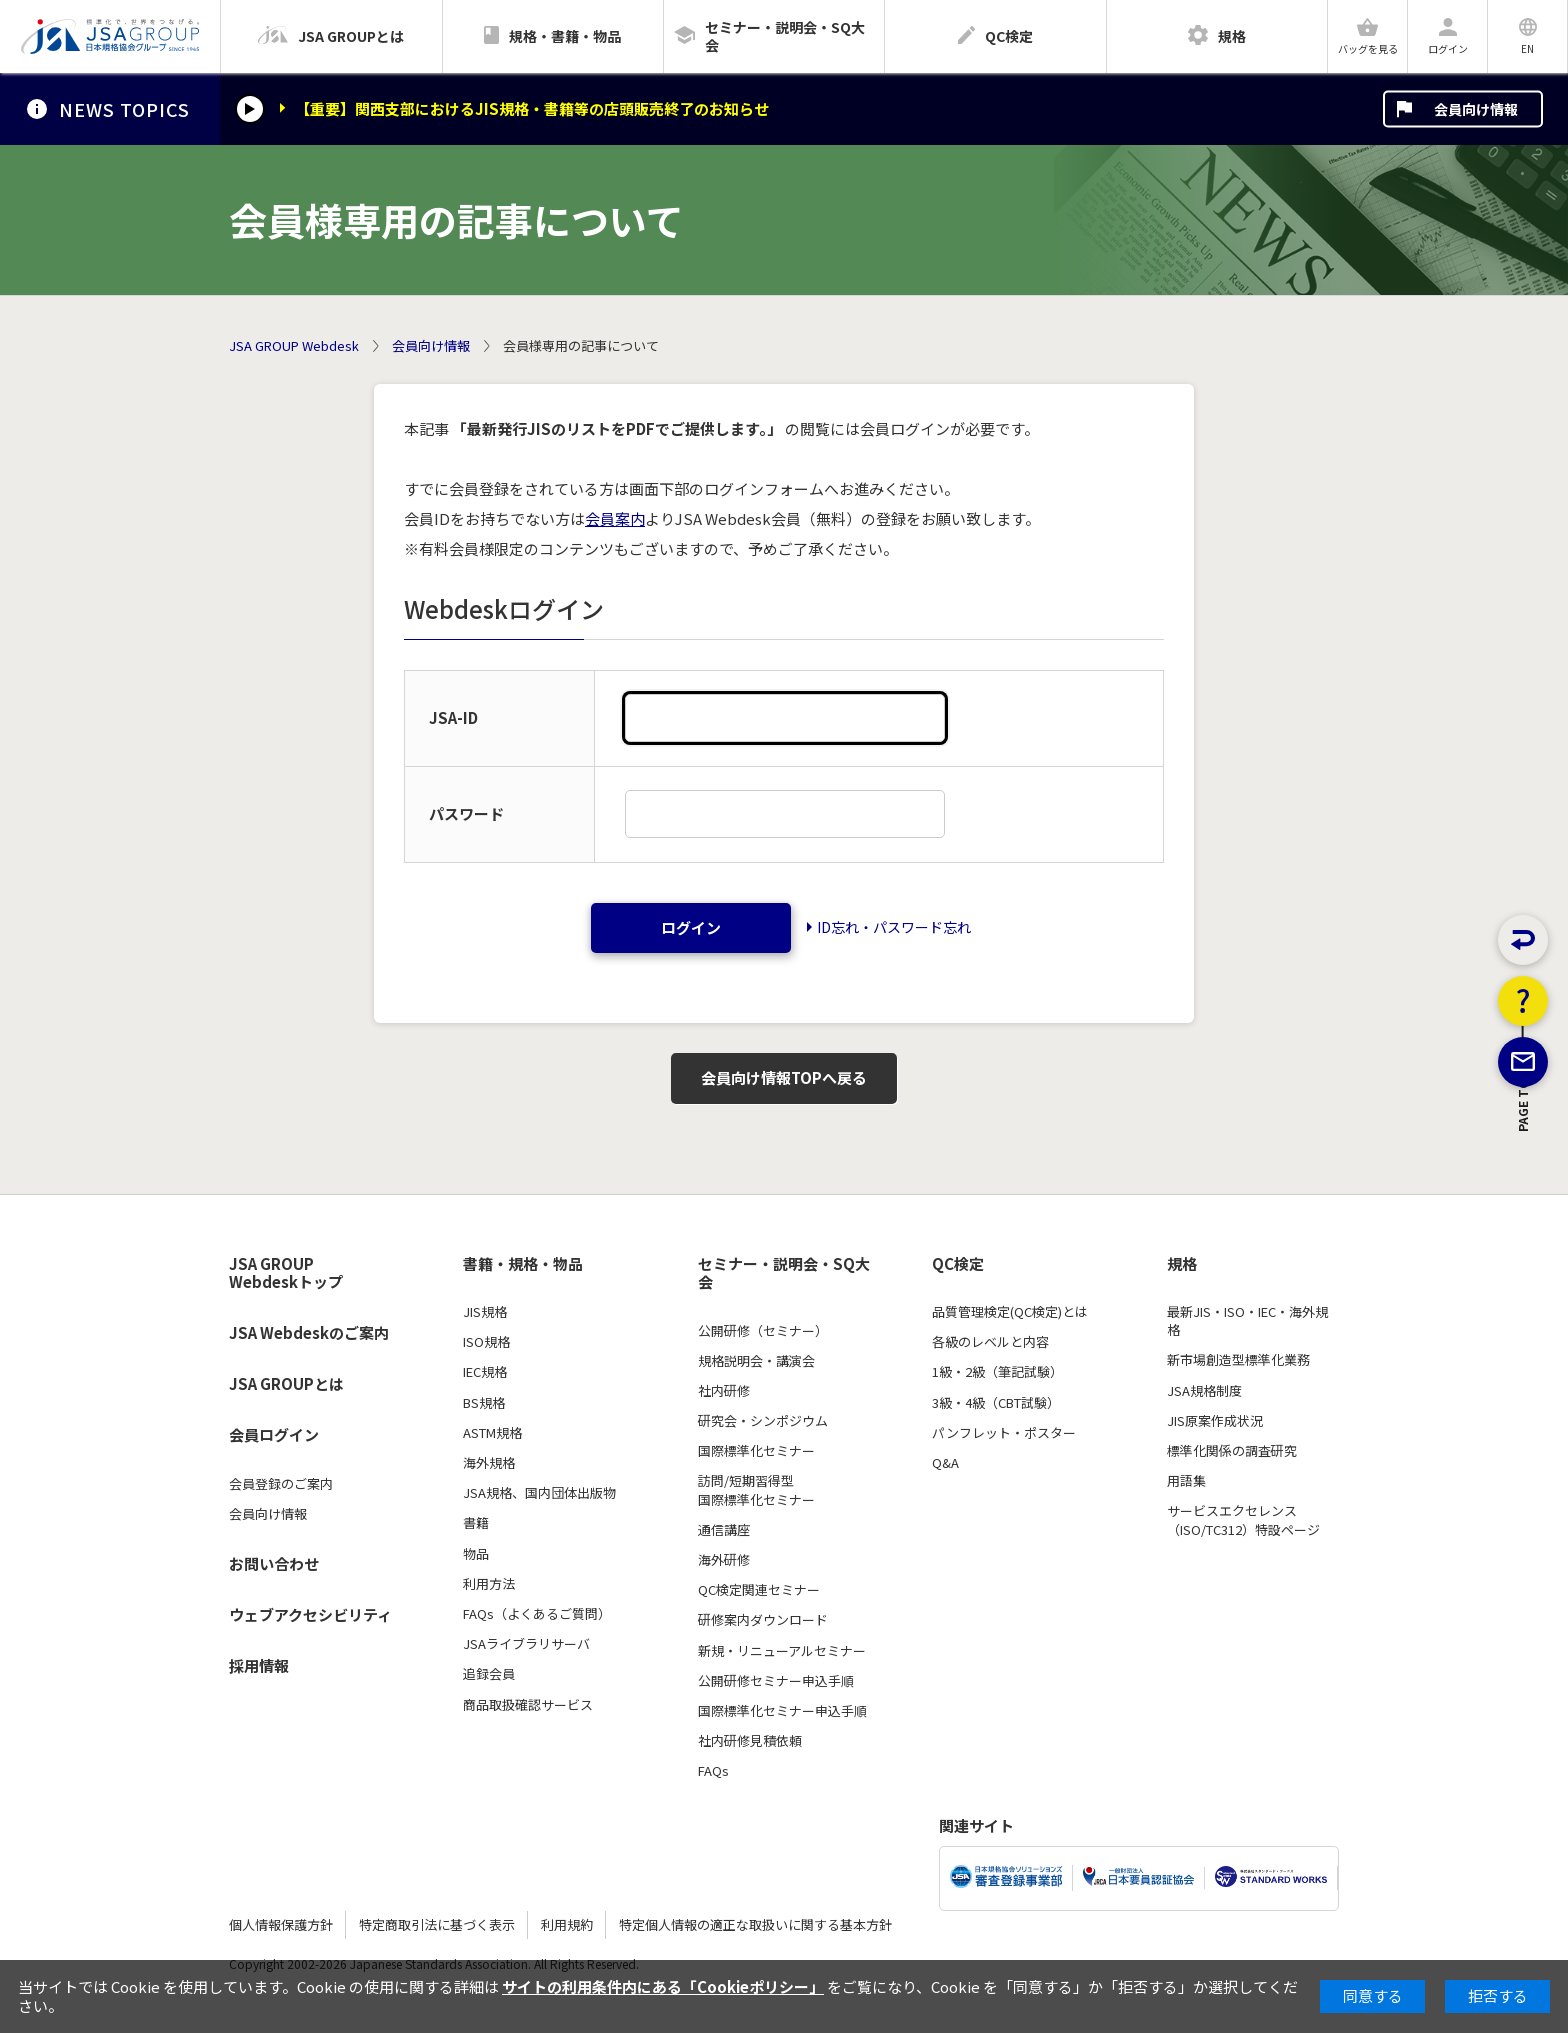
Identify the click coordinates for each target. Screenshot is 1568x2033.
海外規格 (489, 1463)
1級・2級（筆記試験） (997, 1372)
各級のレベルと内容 (990, 1342)
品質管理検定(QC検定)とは (1010, 1312)
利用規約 (567, 1924)
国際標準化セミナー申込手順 (782, 1711)
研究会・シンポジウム (763, 1421)
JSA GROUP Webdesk (294, 346)
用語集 (1186, 1481)
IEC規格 (485, 1372)
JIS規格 (485, 1312)
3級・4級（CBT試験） (996, 1403)
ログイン (691, 927)
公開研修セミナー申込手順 (776, 1681)
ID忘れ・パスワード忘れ (894, 927)
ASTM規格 (492, 1433)
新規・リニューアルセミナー (782, 1651)
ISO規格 (486, 1342)
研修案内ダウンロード (763, 1620)
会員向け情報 (1476, 109)
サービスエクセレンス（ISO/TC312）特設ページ (1243, 1520)
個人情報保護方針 (281, 1924)
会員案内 (615, 518)
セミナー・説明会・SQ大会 (784, 1273)
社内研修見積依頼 (750, 1741)
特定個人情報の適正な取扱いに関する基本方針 (755, 1924)
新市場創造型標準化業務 (1238, 1360)
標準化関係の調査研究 (1232, 1451)
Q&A (945, 1463)
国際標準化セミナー (756, 1451)
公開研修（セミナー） (763, 1331)
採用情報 (259, 1665)
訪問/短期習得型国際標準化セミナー (756, 1490)
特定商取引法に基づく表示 (437, 1924)
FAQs (713, 1771)
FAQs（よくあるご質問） (537, 1614)
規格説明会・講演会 (756, 1361)
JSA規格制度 (1204, 1391)
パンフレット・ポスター (1004, 1433)
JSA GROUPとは (286, 1383)
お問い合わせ (274, 1563)
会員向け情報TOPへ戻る (784, 1077)
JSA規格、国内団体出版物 (539, 1493)
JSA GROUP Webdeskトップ (286, 1273)
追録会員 (489, 1674)
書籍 (476, 1523)
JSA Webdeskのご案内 (309, 1332)
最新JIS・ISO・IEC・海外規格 (1247, 1321)
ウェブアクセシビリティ (310, 1614)
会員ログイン (274, 1434)
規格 (1182, 1264)
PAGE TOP (1523, 1214)
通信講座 (724, 1530)
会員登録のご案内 (281, 1484)
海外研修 (724, 1560)
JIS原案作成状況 (1215, 1421)
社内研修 (724, 1391)
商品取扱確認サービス (528, 1705)
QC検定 (958, 1264)
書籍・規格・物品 (523, 1264)
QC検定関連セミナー (759, 1590)
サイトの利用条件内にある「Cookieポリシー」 (663, 1986)
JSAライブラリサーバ (526, 1644)
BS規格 (484, 1403)
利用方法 (489, 1584)
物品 (476, 1554)
